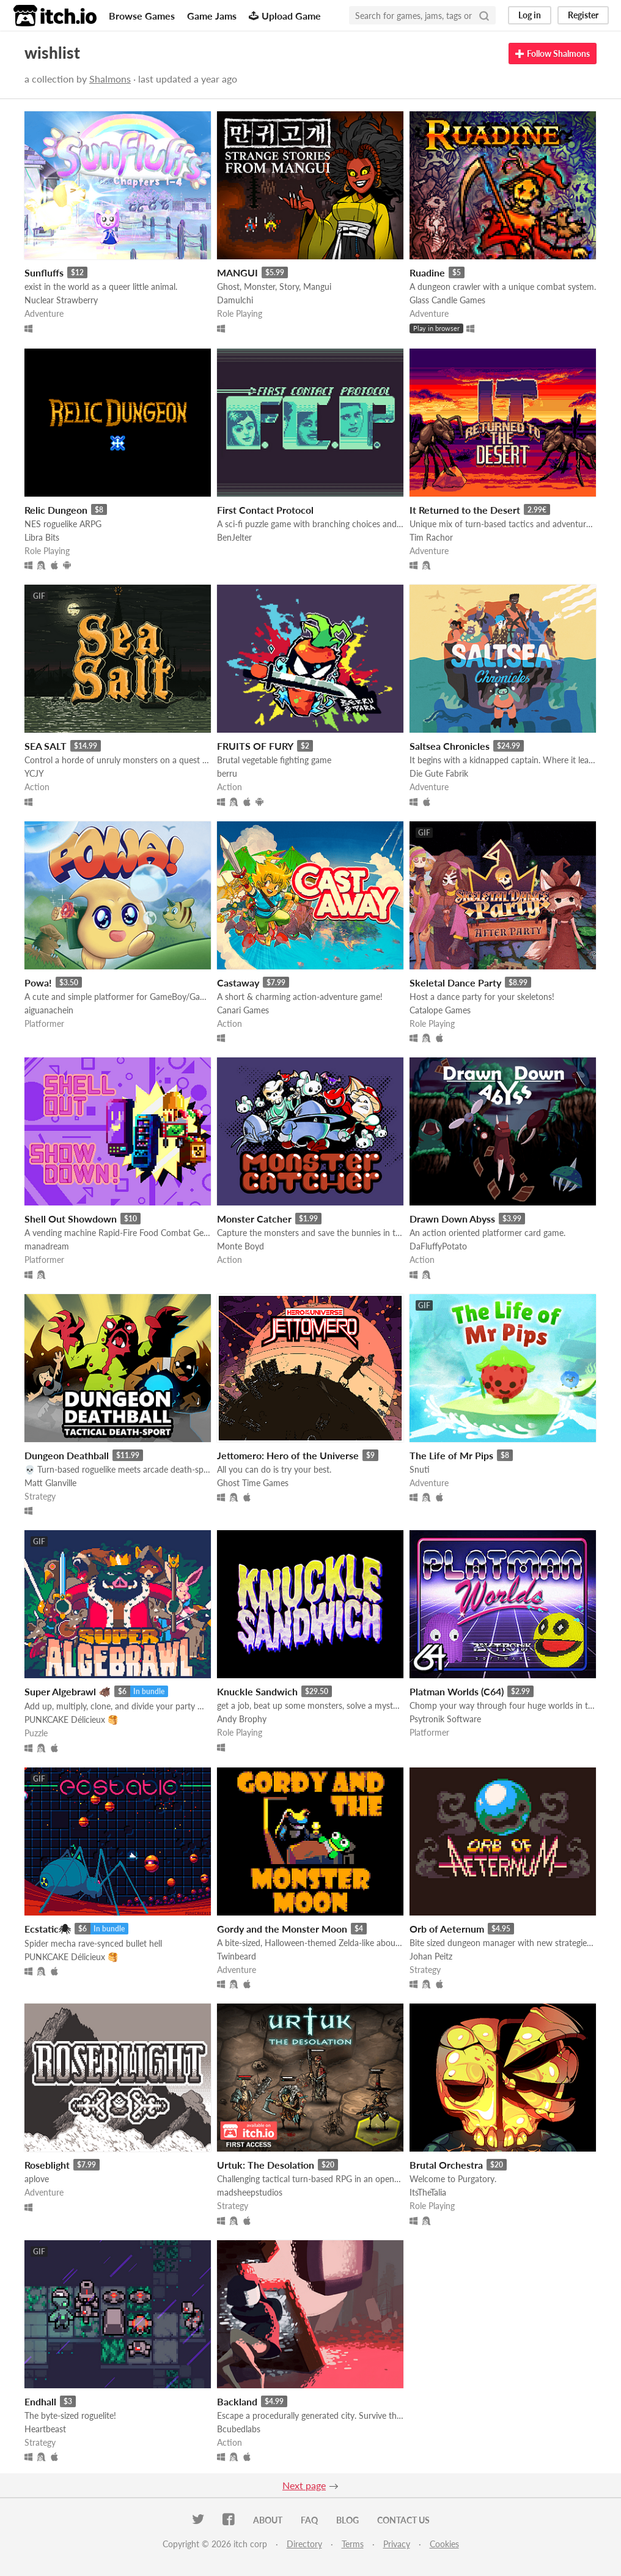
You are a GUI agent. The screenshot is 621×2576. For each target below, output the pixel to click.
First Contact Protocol (265, 510)
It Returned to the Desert (465, 510)
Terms (353, 2544)
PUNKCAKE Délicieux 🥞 (71, 1719)
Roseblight (47, 2165)
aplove (36, 2179)
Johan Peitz (431, 1956)
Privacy (396, 2544)
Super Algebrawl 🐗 (67, 1691)
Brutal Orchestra (446, 2165)
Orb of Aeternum (447, 1928)
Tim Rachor (431, 537)
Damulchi (235, 300)
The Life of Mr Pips (451, 1455)
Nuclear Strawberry (61, 300)
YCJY (34, 773)
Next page (304, 2485)
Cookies (444, 2544)
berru (227, 773)
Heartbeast (45, 2429)
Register (583, 15)
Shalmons (110, 78)
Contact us (403, 2520)
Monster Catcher (254, 1218)
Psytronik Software (445, 1719)
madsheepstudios (249, 2192)
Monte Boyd (240, 1246)
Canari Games (243, 1010)
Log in (529, 15)
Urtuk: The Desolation (265, 2165)
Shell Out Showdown (70, 1218)
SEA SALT (45, 746)
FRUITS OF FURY (255, 746)
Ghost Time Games (252, 1483)
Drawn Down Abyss (452, 1218)
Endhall (40, 2401)
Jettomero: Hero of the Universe (288, 1455)
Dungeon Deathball (66, 1455)
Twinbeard (236, 1956)
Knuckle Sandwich (257, 1691)
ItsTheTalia (428, 2192)
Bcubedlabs (238, 2429)
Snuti (420, 1469)
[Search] (484, 15)
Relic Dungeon (55, 510)
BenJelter (234, 537)
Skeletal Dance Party (455, 982)
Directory (304, 2544)
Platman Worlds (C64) (457, 1691)
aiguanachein (48, 1010)
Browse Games (142, 15)
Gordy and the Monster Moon (282, 1928)
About (267, 2520)
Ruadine (427, 272)
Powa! (38, 982)
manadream (46, 1246)
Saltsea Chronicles (450, 746)
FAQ (309, 2520)
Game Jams (212, 15)
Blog (347, 2520)
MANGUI (237, 272)
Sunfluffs (44, 272)
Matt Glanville (50, 1483)
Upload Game (285, 15)
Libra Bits (41, 537)
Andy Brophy (241, 1719)
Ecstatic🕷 (47, 1928)
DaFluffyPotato (438, 1246)
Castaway (238, 982)
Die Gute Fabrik (439, 773)
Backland (237, 2401)
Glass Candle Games (447, 300)
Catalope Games (440, 1010)
